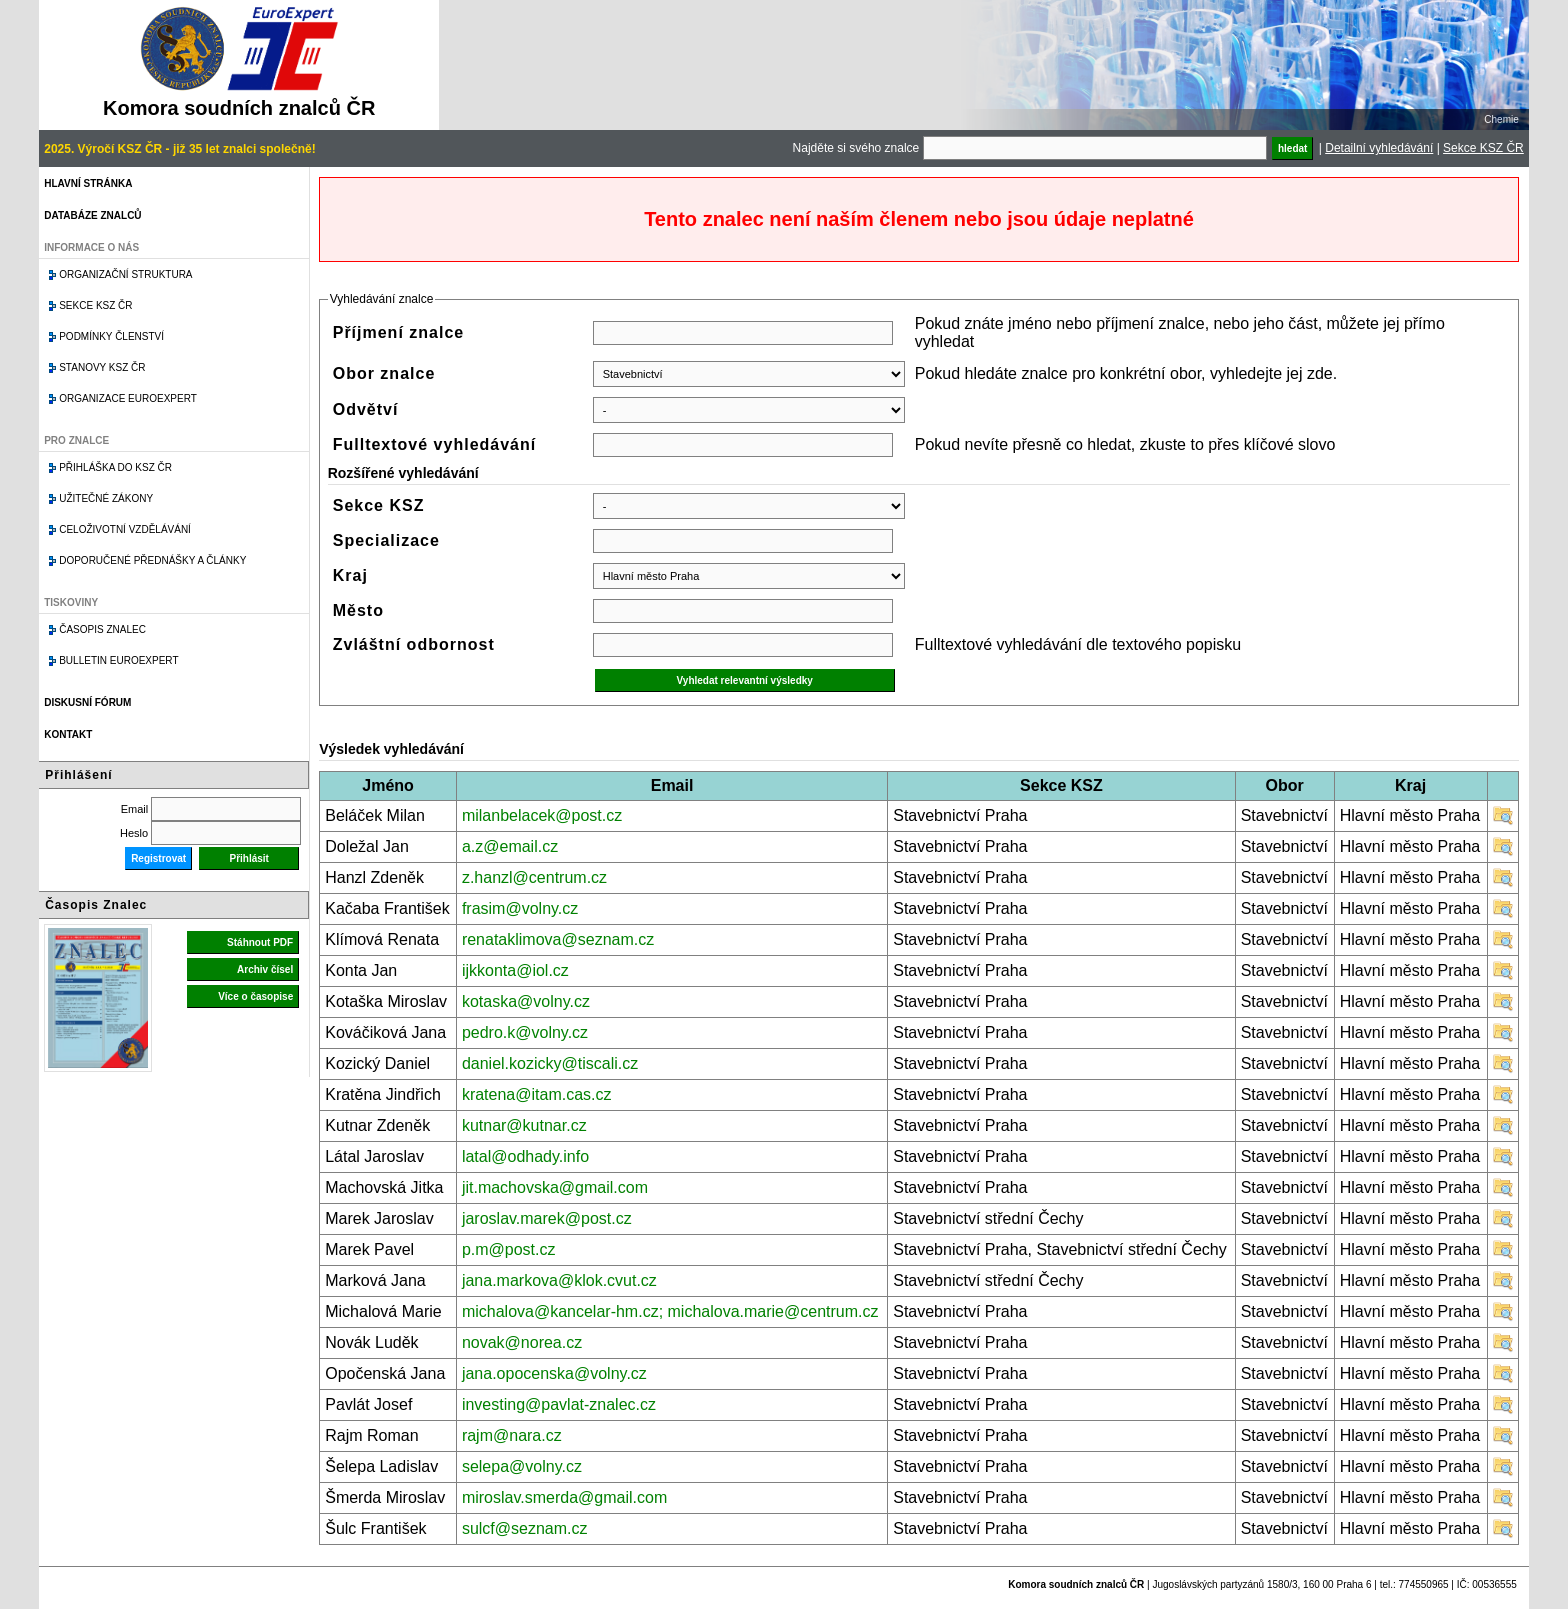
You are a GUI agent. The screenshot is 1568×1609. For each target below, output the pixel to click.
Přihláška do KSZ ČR (115, 467)
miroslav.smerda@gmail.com (564, 1497)
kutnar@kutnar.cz (524, 1125)
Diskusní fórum (87, 702)
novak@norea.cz (522, 1342)
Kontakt (68, 734)
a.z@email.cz (510, 846)
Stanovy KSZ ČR (102, 367)
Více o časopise (255, 996)
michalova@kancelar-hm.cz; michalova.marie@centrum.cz (670, 1311)
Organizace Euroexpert (128, 398)
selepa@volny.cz (522, 1466)
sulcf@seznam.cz (525, 1528)
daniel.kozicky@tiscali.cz (550, 1063)
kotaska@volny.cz (526, 1001)
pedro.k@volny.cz (525, 1032)
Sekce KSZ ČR (1483, 148)
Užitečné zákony (106, 498)
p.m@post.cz (509, 1249)
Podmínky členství (111, 336)
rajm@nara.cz (512, 1435)
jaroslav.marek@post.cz (547, 1218)
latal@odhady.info (525, 1156)
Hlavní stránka (88, 183)
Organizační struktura (125, 274)
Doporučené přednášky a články (152, 560)
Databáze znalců (92, 215)
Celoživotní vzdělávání (125, 529)
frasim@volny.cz (520, 908)
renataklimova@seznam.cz (558, 939)
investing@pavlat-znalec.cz (559, 1404)
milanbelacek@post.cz (542, 815)
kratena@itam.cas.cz (537, 1094)
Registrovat (158, 858)
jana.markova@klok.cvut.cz (559, 1280)
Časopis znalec (102, 629)
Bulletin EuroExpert (118, 660)
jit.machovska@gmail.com (555, 1187)
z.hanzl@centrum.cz (534, 877)
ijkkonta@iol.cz (515, 970)
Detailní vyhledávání (1379, 148)
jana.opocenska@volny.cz (554, 1373)
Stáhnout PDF (260, 942)
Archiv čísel (265, 969)
